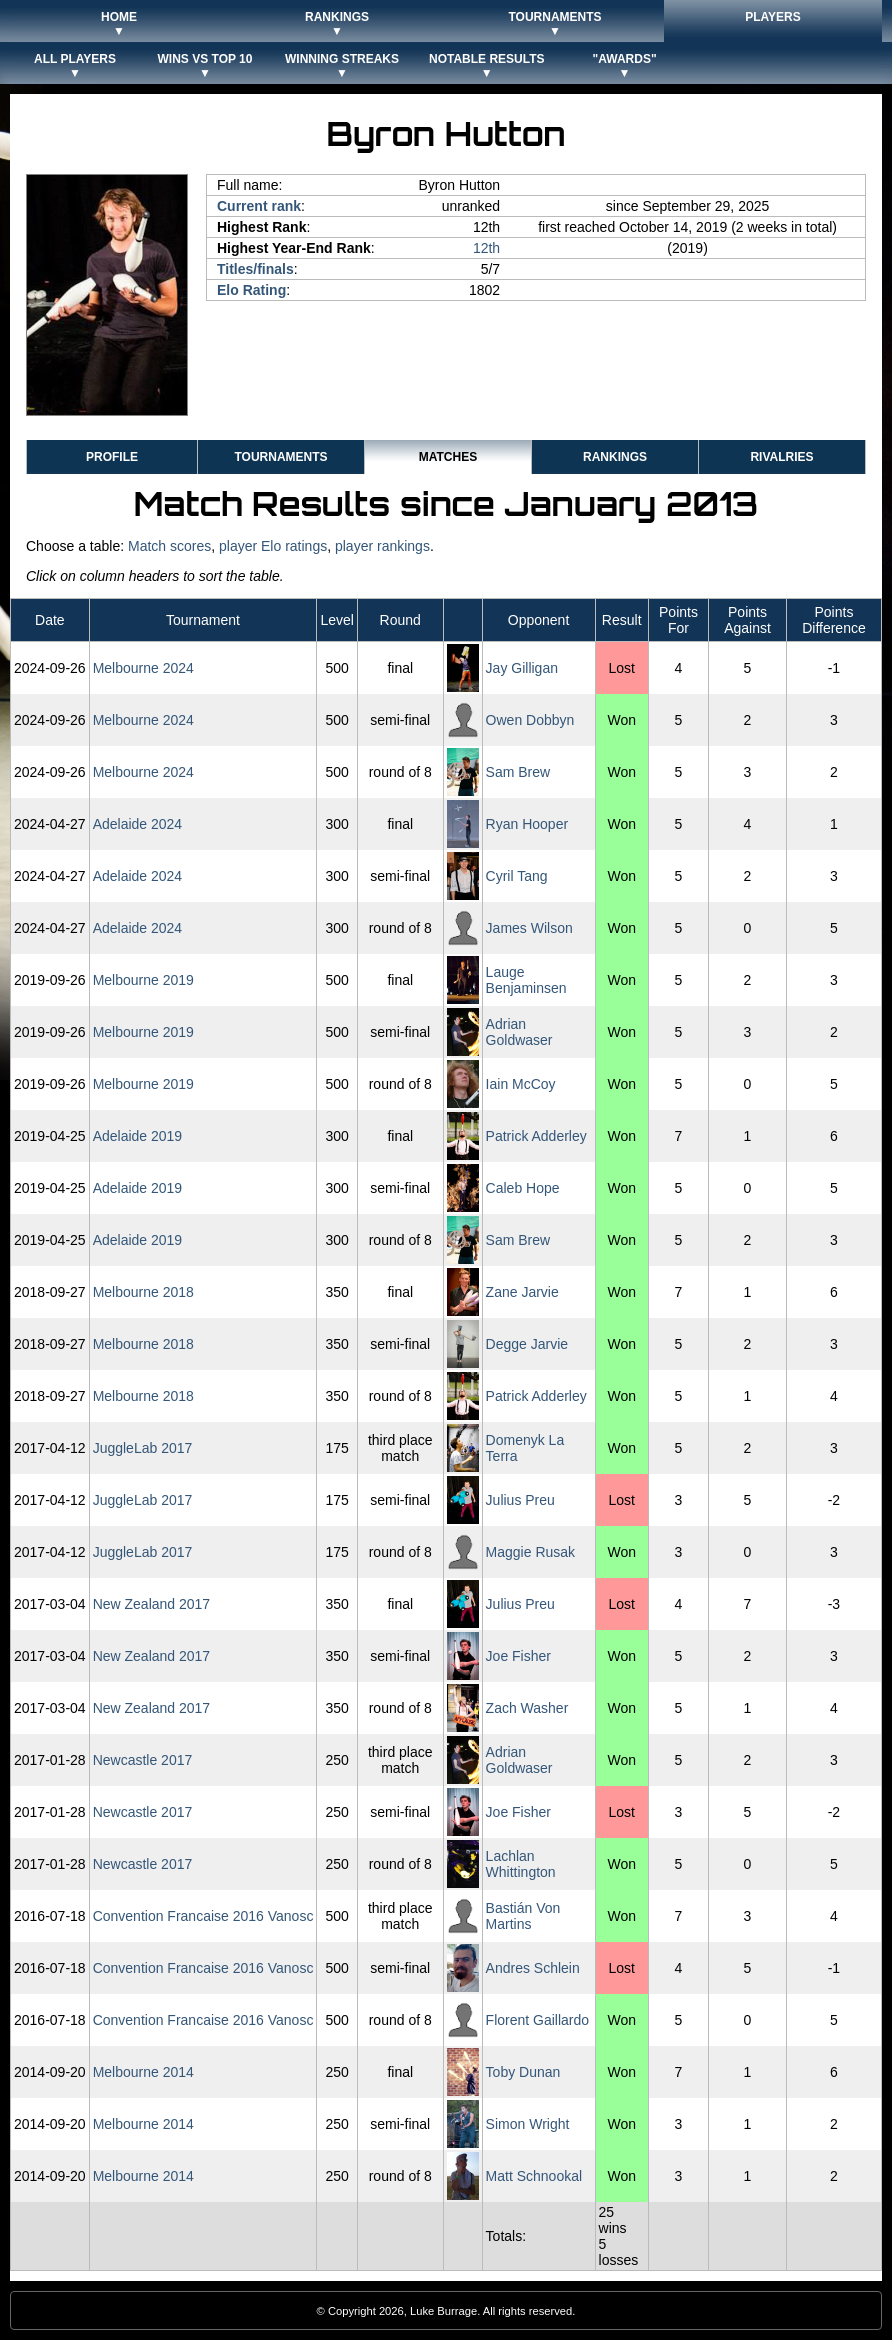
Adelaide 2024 (138, 824)
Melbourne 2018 (143, 1292)
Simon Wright (528, 2124)
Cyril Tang (517, 876)
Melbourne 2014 (143, 2072)
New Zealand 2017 (152, 1604)
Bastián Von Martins (523, 1916)
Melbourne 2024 (143, 668)
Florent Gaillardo (538, 2020)
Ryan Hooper (527, 824)
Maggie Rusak (531, 1552)
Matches (448, 457)
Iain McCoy (521, 1084)
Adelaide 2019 (138, 1136)
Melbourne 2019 (143, 980)
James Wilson (529, 928)
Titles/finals (255, 269)
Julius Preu (520, 1500)
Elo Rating (251, 290)
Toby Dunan (523, 2072)
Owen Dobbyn (530, 720)
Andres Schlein (533, 1968)
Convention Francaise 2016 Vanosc (203, 1916)
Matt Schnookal (534, 2176)
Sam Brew (518, 772)
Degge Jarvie (527, 1344)
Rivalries (781, 457)
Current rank (259, 206)
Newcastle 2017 (143, 1760)
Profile (112, 457)
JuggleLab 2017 (143, 1448)
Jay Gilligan (522, 668)
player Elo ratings (273, 546)
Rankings (615, 457)
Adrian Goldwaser (519, 1032)
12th (486, 248)
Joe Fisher (518, 1656)
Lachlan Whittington (521, 1864)
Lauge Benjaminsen (526, 980)
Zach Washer (527, 1708)
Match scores (169, 546)
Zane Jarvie (522, 1292)
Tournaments (280, 457)
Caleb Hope (523, 1188)
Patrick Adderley (536, 1136)
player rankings (382, 546)
